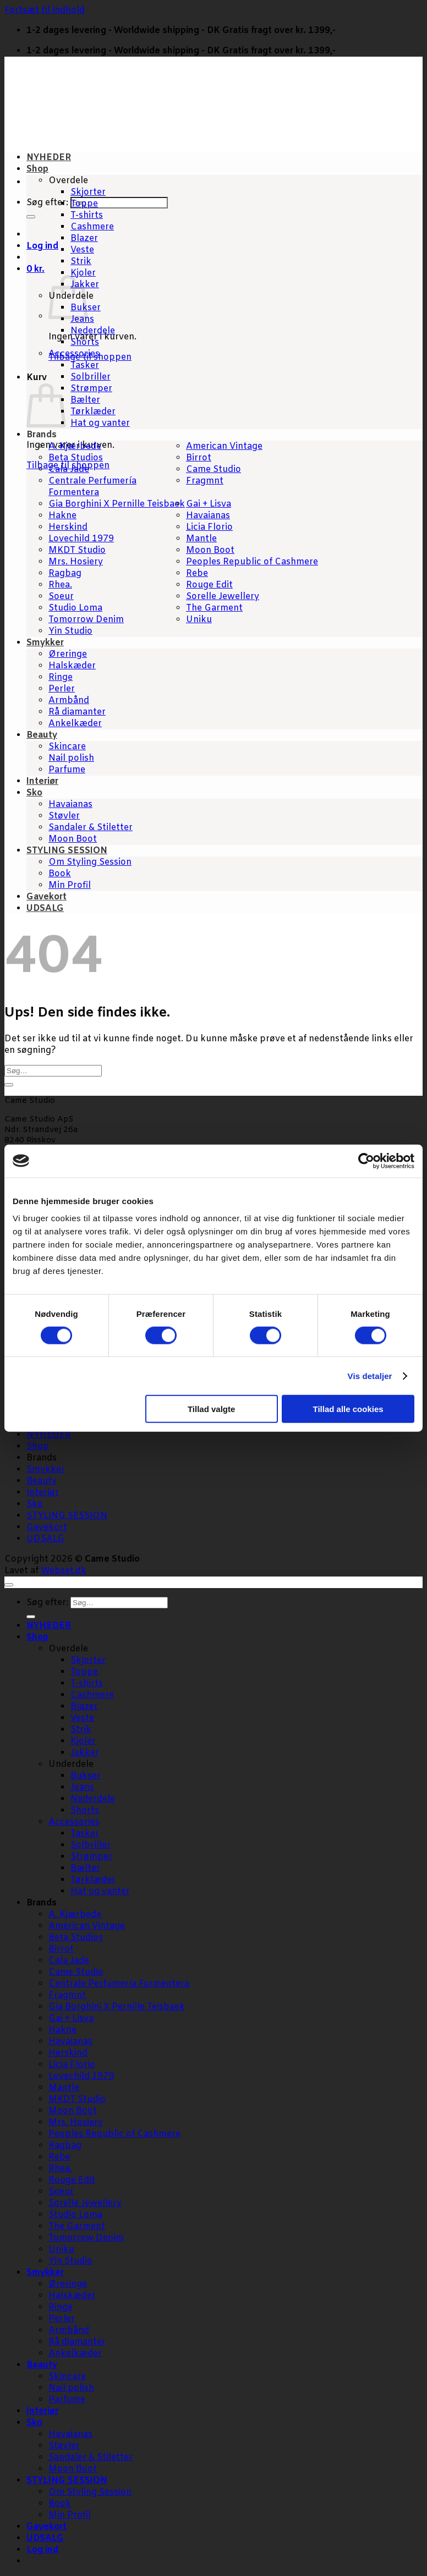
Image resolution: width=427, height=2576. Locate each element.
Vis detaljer (370, 1375)
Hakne (62, 515)
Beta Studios (75, 458)
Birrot (198, 458)
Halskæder (72, 666)
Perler (61, 689)
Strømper (91, 388)
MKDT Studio (77, 550)
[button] (35, 269)
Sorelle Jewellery (222, 596)
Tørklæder (93, 412)
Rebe (197, 573)
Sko (34, 793)
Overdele (68, 180)
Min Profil (69, 885)
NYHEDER (48, 157)
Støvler (64, 816)
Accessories (74, 354)
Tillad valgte (211, 1409)
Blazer (84, 238)
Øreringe (67, 654)
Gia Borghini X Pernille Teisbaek (116, 504)
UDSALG (45, 908)
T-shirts (86, 215)
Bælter (85, 400)
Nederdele (92, 331)
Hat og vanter (100, 423)
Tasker (84, 365)
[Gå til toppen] (8, 1584)
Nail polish (71, 758)
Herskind (67, 527)
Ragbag (64, 573)
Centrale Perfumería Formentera (92, 486)
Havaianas (208, 515)
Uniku (199, 619)
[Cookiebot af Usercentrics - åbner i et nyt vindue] (366, 1160)
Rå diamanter (77, 712)
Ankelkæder (75, 723)
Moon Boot (210, 550)
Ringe (60, 677)
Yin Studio (70, 631)
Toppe (84, 204)
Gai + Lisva (208, 504)
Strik (80, 261)
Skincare (67, 747)
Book (59, 874)
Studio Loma (75, 608)
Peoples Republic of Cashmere (252, 562)
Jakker (84, 1753)
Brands (41, 435)
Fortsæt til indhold (44, 10)
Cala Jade (68, 469)
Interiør (42, 781)
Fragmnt (204, 481)
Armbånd (68, 700)
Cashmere (92, 227)
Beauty (41, 735)
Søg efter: (47, 202)
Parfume (66, 770)
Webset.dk (63, 1571)
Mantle (201, 539)
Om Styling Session (90, 862)
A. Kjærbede (74, 446)
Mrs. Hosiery (75, 562)
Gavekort (46, 897)
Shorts (84, 342)
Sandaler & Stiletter (90, 827)
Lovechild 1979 (81, 539)
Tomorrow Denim (86, 619)
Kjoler (83, 273)
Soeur (61, 596)
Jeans (82, 319)
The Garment (214, 608)
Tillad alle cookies (348, 1409)
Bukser (85, 1776)
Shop (37, 169)
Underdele (71, 1764)
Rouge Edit (209, 585)
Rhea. (60, 585)
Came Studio (213, 469)
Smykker (45, 643)
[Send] (30, 216)
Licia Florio (209, 527)
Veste (82, 250)
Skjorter (88, 192)
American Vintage (224, 446)
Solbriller (90, 377)
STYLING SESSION (66, 850)
